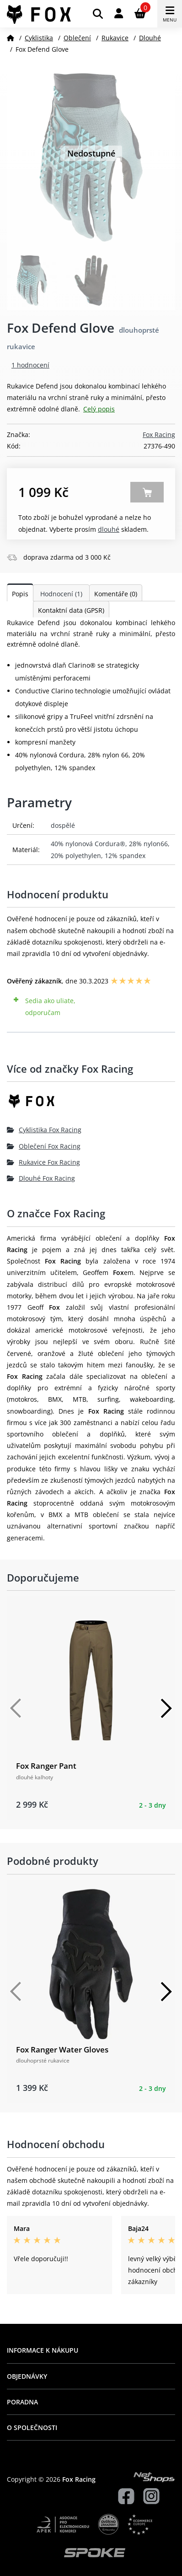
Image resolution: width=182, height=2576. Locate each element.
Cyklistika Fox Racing (44, 1129)
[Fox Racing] (91, 1104)
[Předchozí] (16, 1708)
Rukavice (115, 37)
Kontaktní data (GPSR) (71, 610)
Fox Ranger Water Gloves (62, 2049)
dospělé (63, 825)
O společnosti (32, 2427)
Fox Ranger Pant (46, 1766)
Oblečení (77, 37)
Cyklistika (39, 37)
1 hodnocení (30, 365)
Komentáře (115, 593)
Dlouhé (150, 37)
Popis (20, 593)
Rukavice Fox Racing (43, 1162)
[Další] (166, 1708)
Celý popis (99, 409)
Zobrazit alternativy (147, 492)
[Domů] (10, 37)
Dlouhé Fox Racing (41, 1178)
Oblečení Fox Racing (43, 1146)
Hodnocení (61, 593)
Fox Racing (159, 434)
